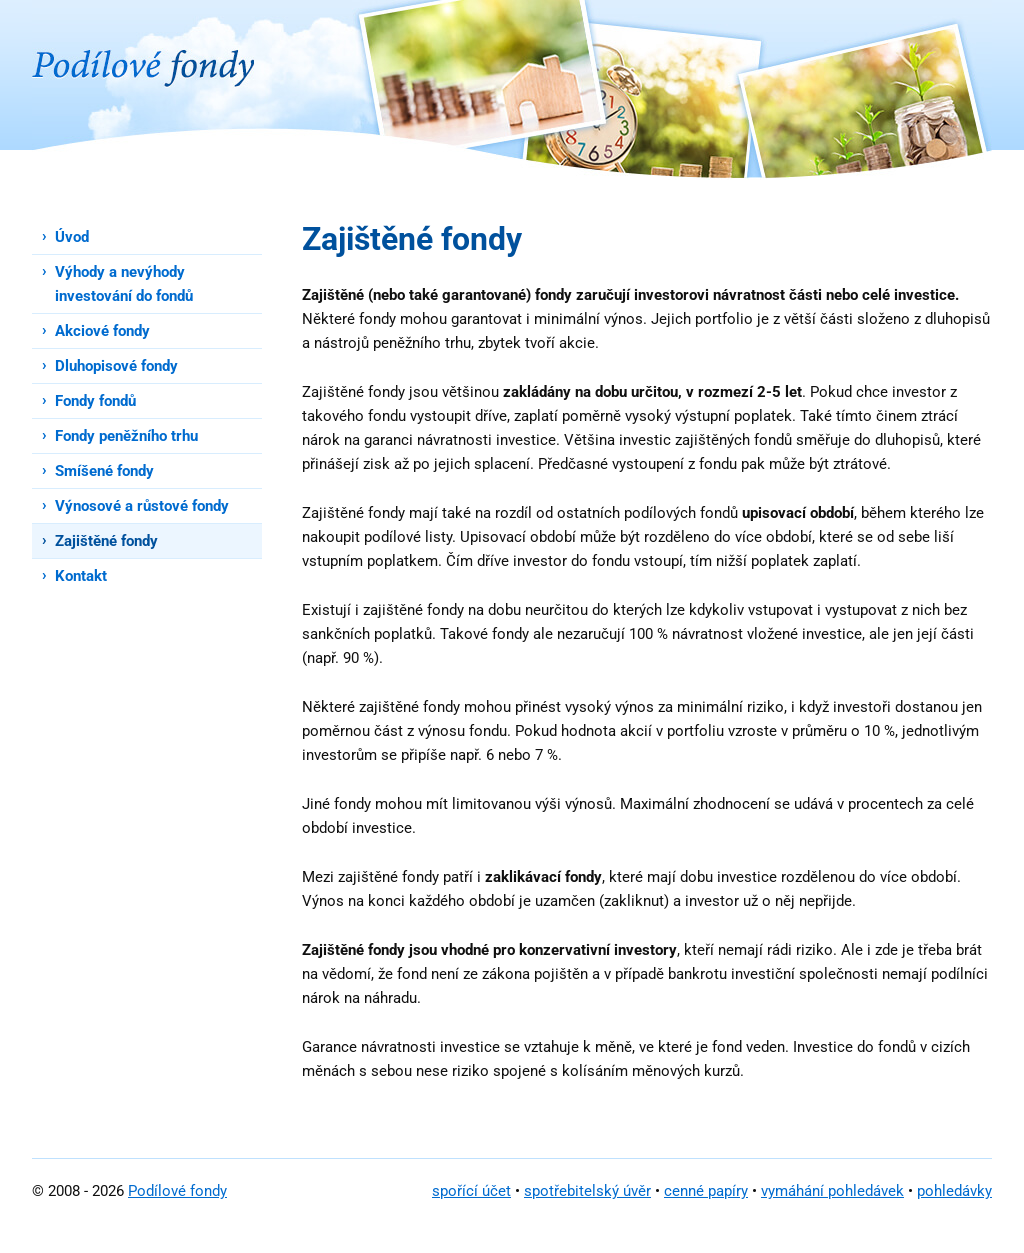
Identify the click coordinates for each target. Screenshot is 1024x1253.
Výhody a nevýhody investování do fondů (124, 284)
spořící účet (471, 1191)
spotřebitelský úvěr (587, 1191)
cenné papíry (706, 1191)
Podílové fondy (177, 1191)
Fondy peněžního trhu (126, 436)
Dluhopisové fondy (116, 366)
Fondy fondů (95, 401)
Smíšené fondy (104, 471)
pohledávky (954, 1191)
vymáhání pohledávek (832, 1191)
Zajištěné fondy (106, 541)
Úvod (72, 237)
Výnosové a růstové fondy (142, 506)
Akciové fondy (102, 331)
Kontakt (81, 576)
